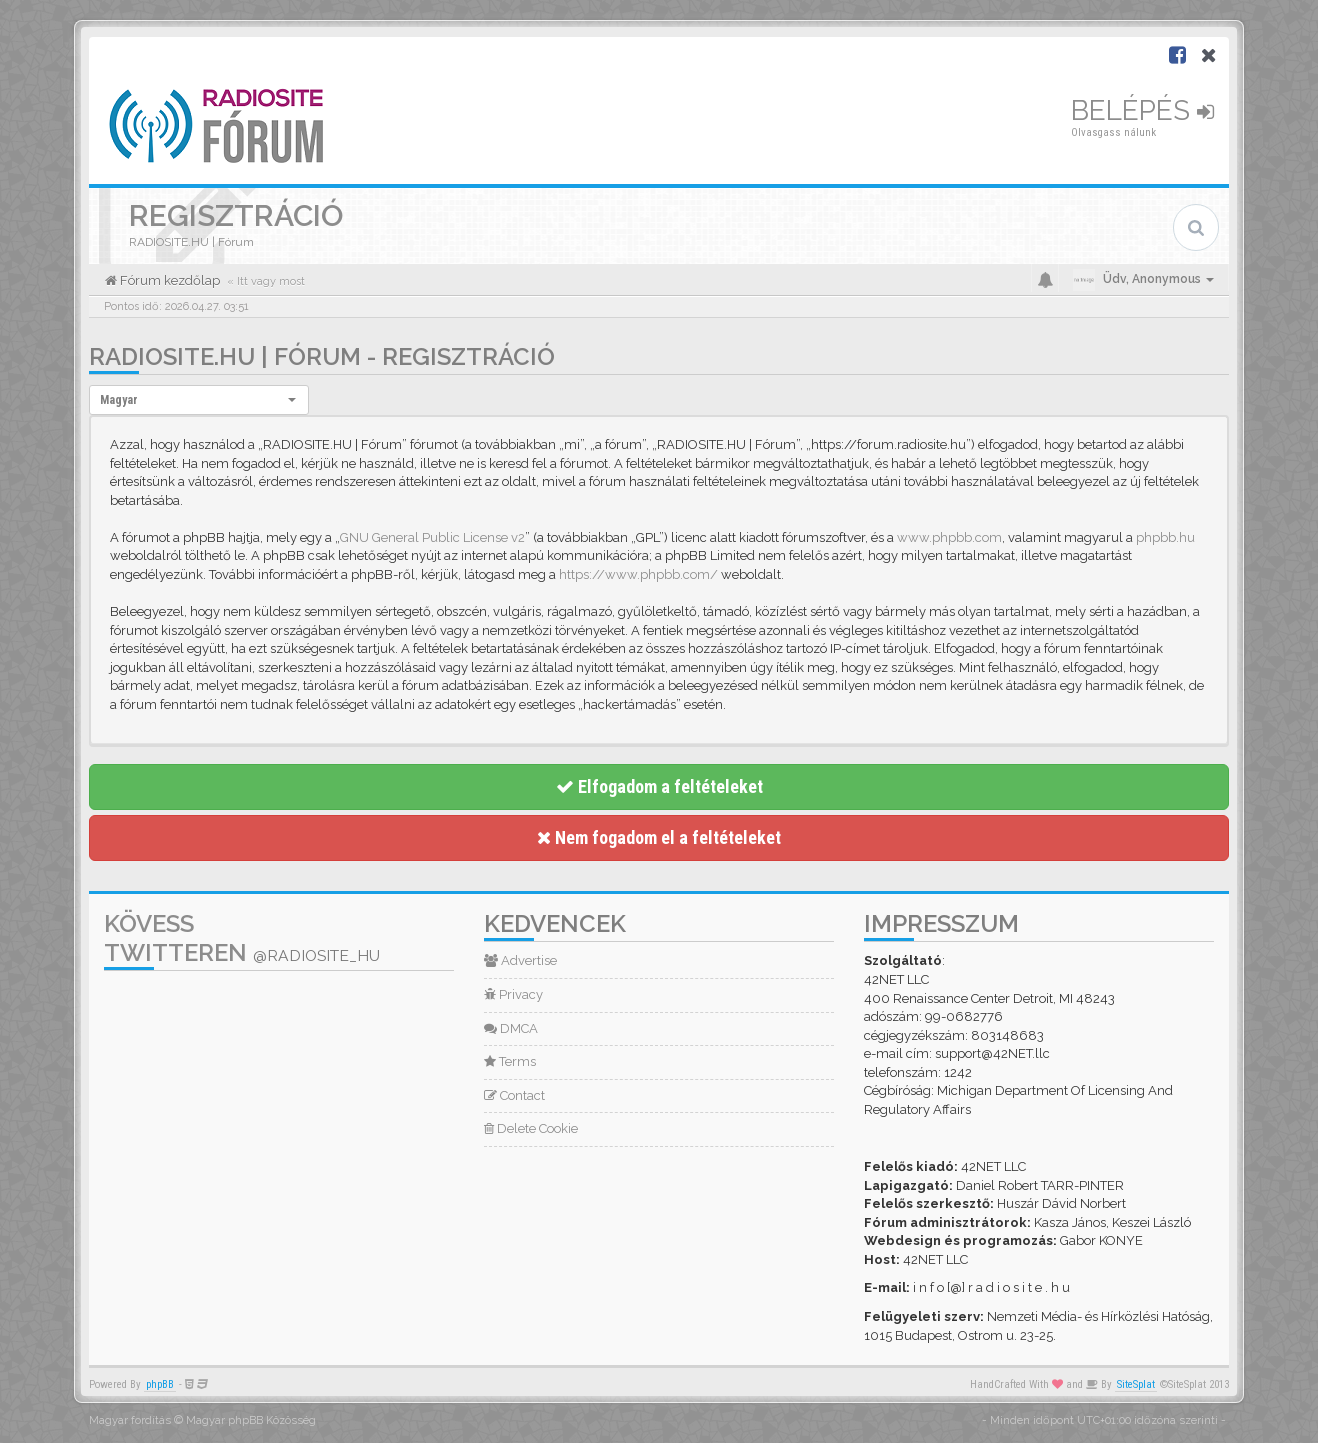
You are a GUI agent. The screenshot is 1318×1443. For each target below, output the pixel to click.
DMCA (511, 1028)
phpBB (160, 1384)
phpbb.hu (1165, 537)
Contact (514, 1095)
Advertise (520, 960)
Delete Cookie (531, 1128)
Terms (510, 1061)
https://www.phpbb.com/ (638, 574)
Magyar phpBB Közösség (251, 1420)
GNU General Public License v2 (432, 537)
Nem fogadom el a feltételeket (659, 837)
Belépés (1142, 110)
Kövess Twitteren (242, 938)
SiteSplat (1136, 1384)
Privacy (513, 994)
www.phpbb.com (949, 537)
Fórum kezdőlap (168, 280)
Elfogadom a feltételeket (659, 786)
